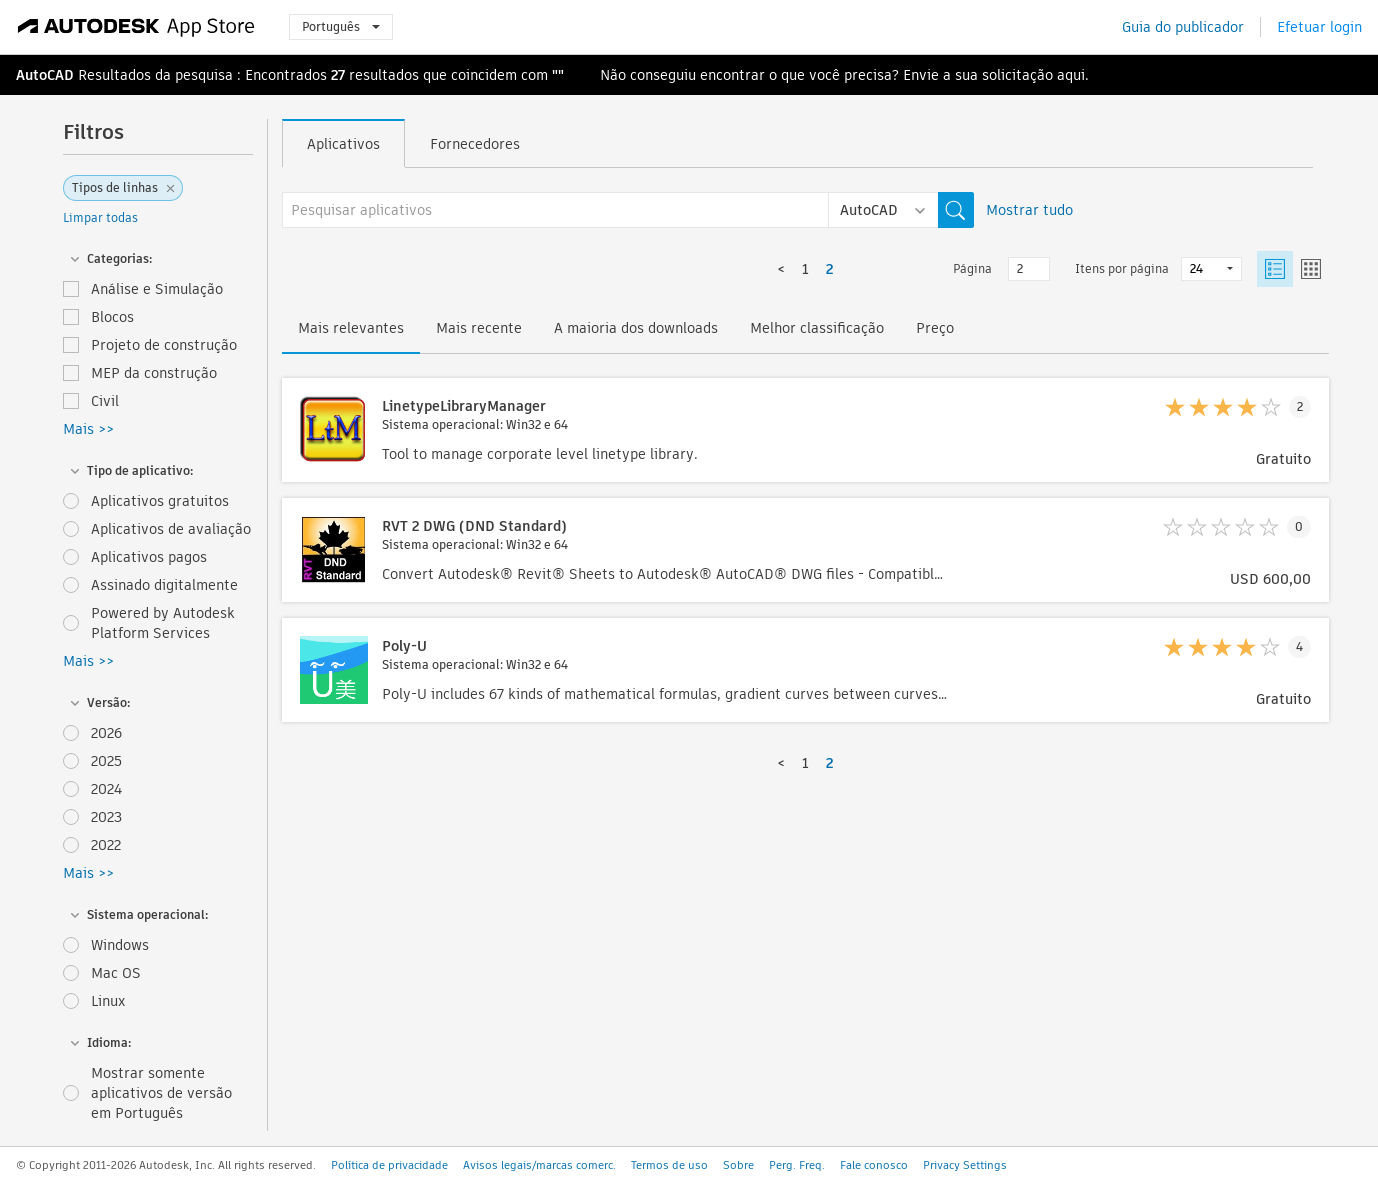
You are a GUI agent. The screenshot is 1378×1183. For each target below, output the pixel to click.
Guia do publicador (1183, 27)
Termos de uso (669, 1165)
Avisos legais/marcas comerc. (539, 1165)
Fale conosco (874, 1165)
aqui (1071, 75)
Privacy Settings (965, 1165)
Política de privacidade (389, 1165)
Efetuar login (1319, 27)
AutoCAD (45, 75)
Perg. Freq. (797, 1165)
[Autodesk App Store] (136, 27)
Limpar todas (100, 217)
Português (341, 26)
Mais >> (88, 429)
